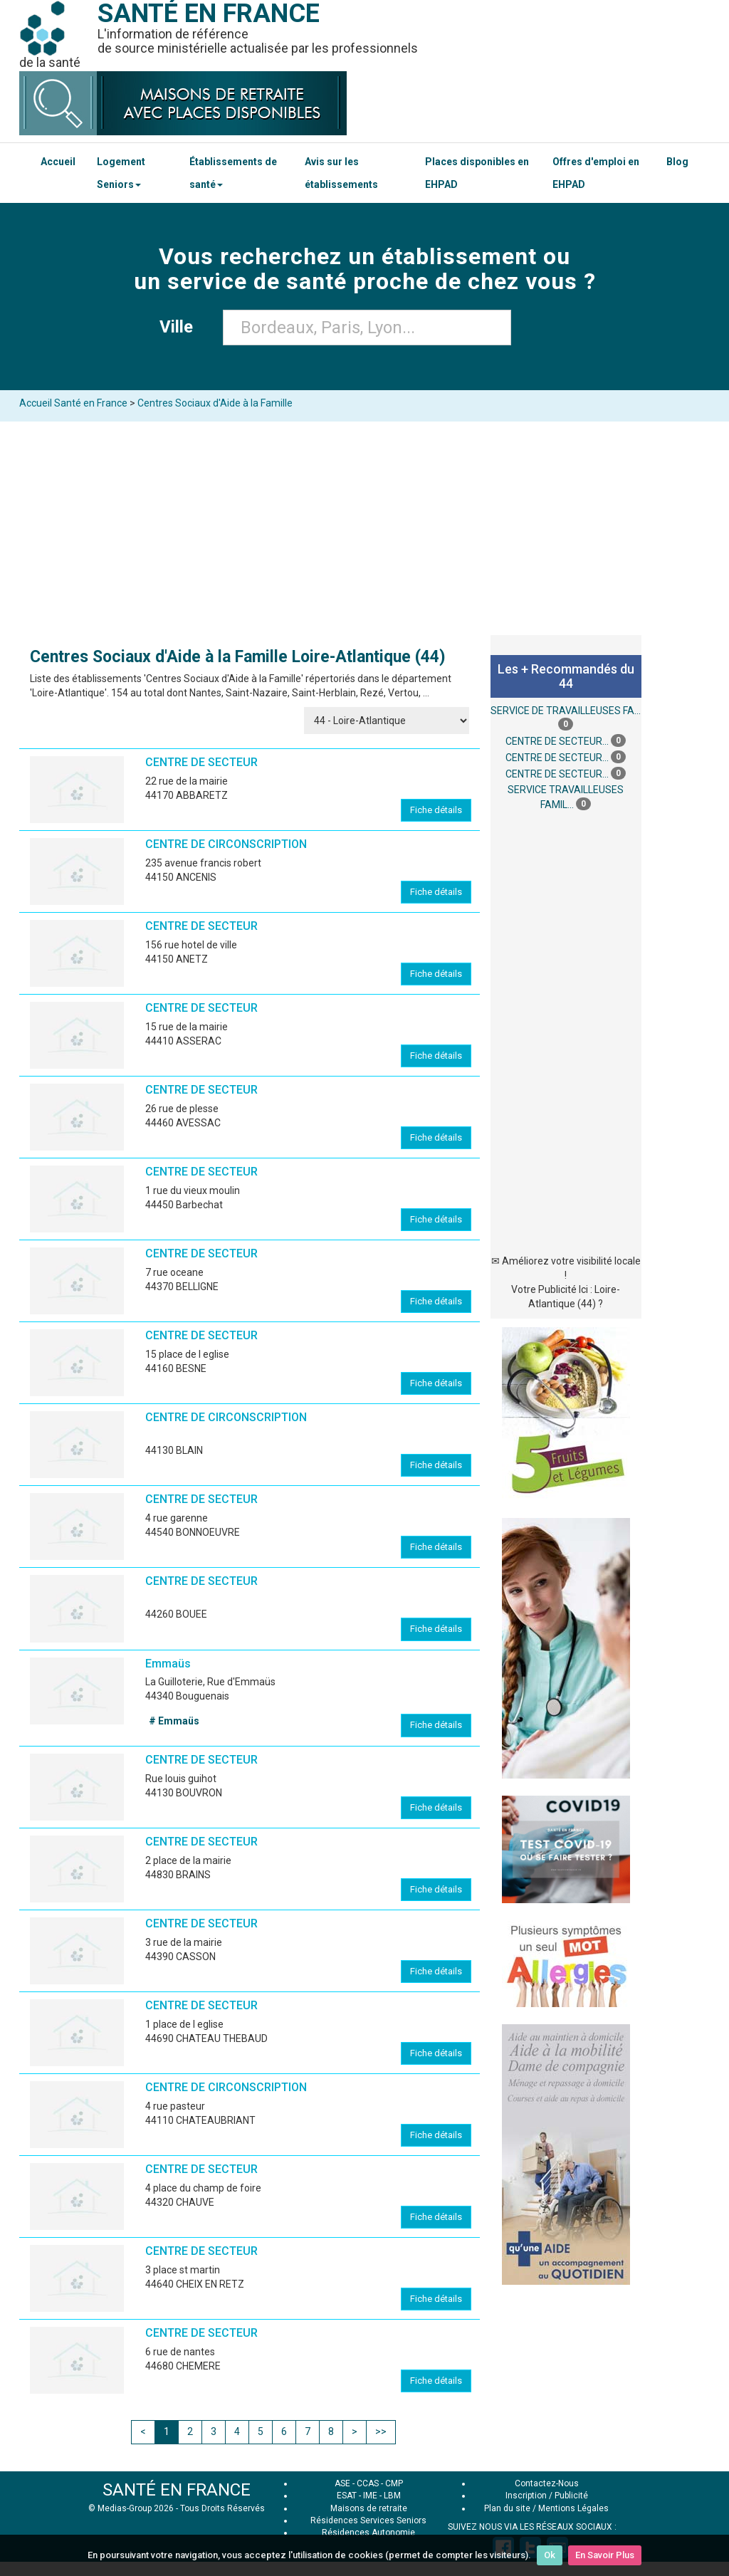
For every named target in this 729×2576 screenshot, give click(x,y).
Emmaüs (168, 1663)
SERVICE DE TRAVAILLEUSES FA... (566, 710)
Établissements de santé (233, 173)
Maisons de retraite (368, 2508)
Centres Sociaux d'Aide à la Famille (215, 403)
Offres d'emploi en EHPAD (595, 173)
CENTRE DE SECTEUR (201, 762)
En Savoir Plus (604, 2555)
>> (381, 2431)
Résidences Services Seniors (368, 2520)
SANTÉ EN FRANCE (177, 2490)
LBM (392, 2496)
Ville (180, 327)
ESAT (347, 2496)
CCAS (368, 2483)
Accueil (58, 161)
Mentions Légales (573, 2508)
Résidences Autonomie (368, 2533)
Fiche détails (436, 810)
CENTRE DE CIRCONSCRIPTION (226, 844)
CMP (394, 2483)
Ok (549, 2555)
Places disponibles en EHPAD (477, 173)
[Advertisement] (364, 528)
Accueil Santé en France (73, 403)
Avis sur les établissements (341, 173)
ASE (342, 2483)
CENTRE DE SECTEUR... (557, 742)
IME (370, 2496)
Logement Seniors (121, 173)
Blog (677, 161)
